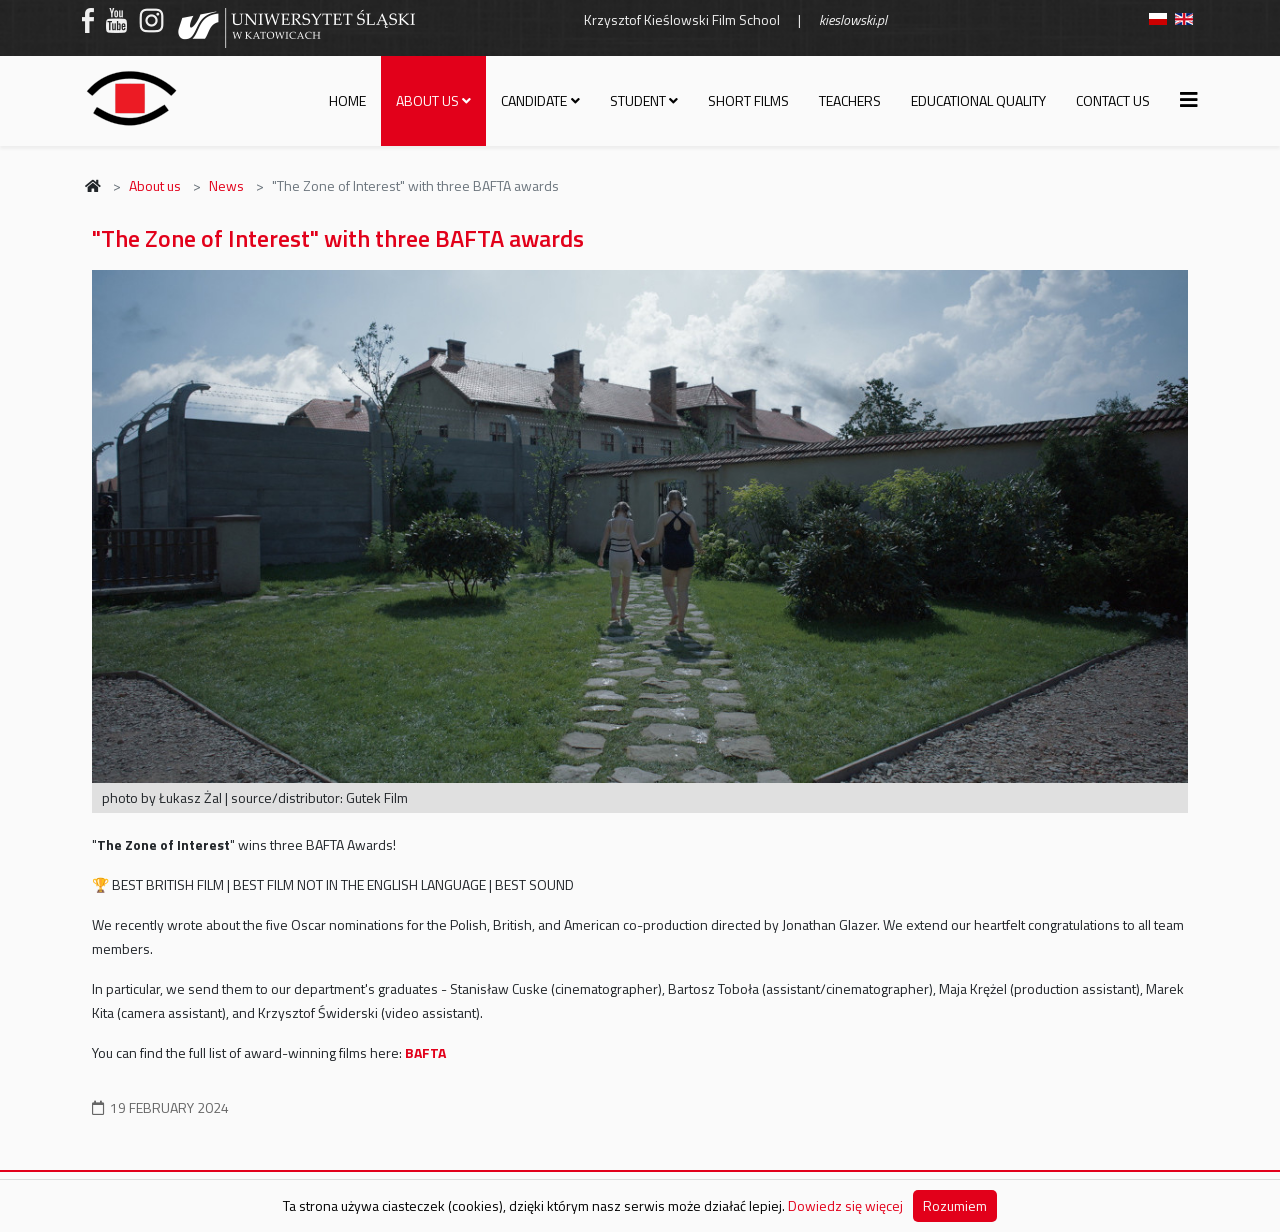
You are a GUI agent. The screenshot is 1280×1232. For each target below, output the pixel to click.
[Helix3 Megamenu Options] (1189, 99)
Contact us (1113, 100)
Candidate (534, 100)
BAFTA (425, 1052)
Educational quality (978, 100)
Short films (748, 100)
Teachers (850, 100)
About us (427, 100)
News (226, 185)
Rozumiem (955, 1205)
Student (638, 100)
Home (347, 100)
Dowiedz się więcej (845, 1205)
